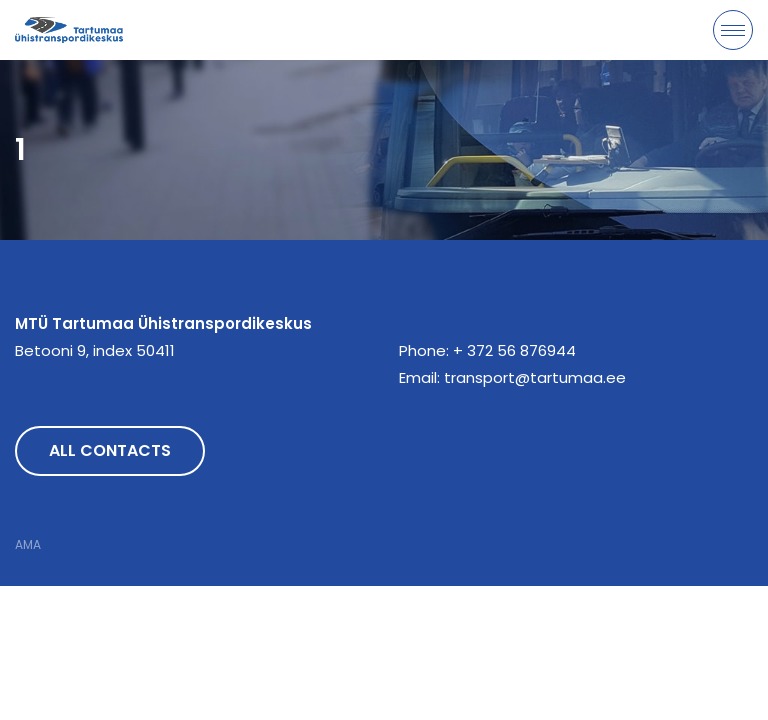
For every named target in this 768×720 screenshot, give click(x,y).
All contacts (110, 450)
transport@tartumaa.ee (535, 377)
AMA (28, 545)
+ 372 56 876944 (514, 350)
